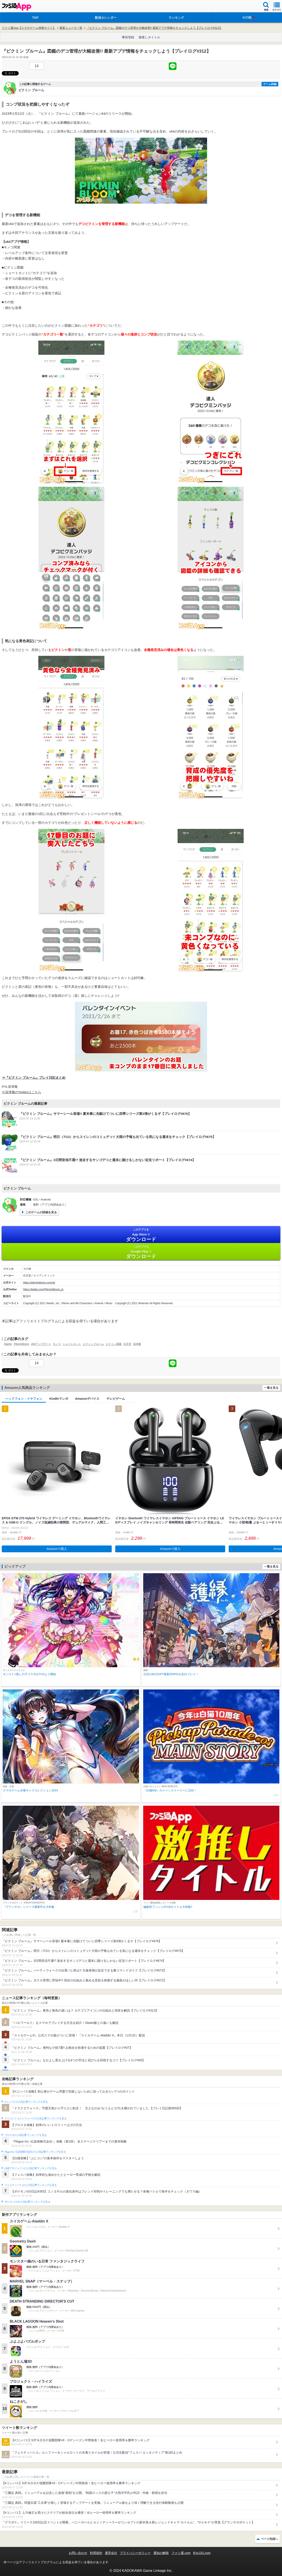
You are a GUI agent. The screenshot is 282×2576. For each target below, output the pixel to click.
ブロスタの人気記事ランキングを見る (25, 2135)
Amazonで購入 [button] (56, 1549)
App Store (141, 1235)
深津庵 (137, 1344)
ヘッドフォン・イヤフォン (23, 1398)
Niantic (8, 1344)
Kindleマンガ (58, 1398)
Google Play (141, 1252)
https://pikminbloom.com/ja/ (39, 1282)
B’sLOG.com (202, 2553)
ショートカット (72, 1344)
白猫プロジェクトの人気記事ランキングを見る (30, 2168)
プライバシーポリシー (135, 2553)
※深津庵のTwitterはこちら (21, 1092)
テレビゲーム (115, 1398)
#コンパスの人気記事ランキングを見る (26, 2101)
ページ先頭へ (269, 2539)
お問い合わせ (78, 2553)
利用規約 (96, 2553)
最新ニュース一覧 (70, 28)
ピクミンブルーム (93, 1344)
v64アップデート (41, 1344)
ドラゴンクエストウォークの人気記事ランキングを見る (35, 2118)
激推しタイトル (149, 37)
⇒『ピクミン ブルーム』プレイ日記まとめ (33, 1077)
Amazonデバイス (87, 1398)
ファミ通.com (180, 2553)
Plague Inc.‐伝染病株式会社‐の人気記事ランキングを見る (35, 2151)
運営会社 (111, 2553)
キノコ (57, 1344)
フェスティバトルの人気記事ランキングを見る (30, 2185)
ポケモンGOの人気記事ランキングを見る (27, 2201)
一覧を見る (271, 1387)
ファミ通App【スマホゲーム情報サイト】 (29, 28)
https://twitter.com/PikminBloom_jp (43, 1289)
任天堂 (127, 1344)
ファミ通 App (16, 7)
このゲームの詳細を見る (41, 1212)
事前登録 (128, 37)
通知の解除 (161, 2553)
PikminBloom (21, 1344)
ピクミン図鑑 (114, 1344)
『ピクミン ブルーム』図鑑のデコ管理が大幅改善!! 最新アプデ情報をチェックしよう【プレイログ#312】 (154, 28)
